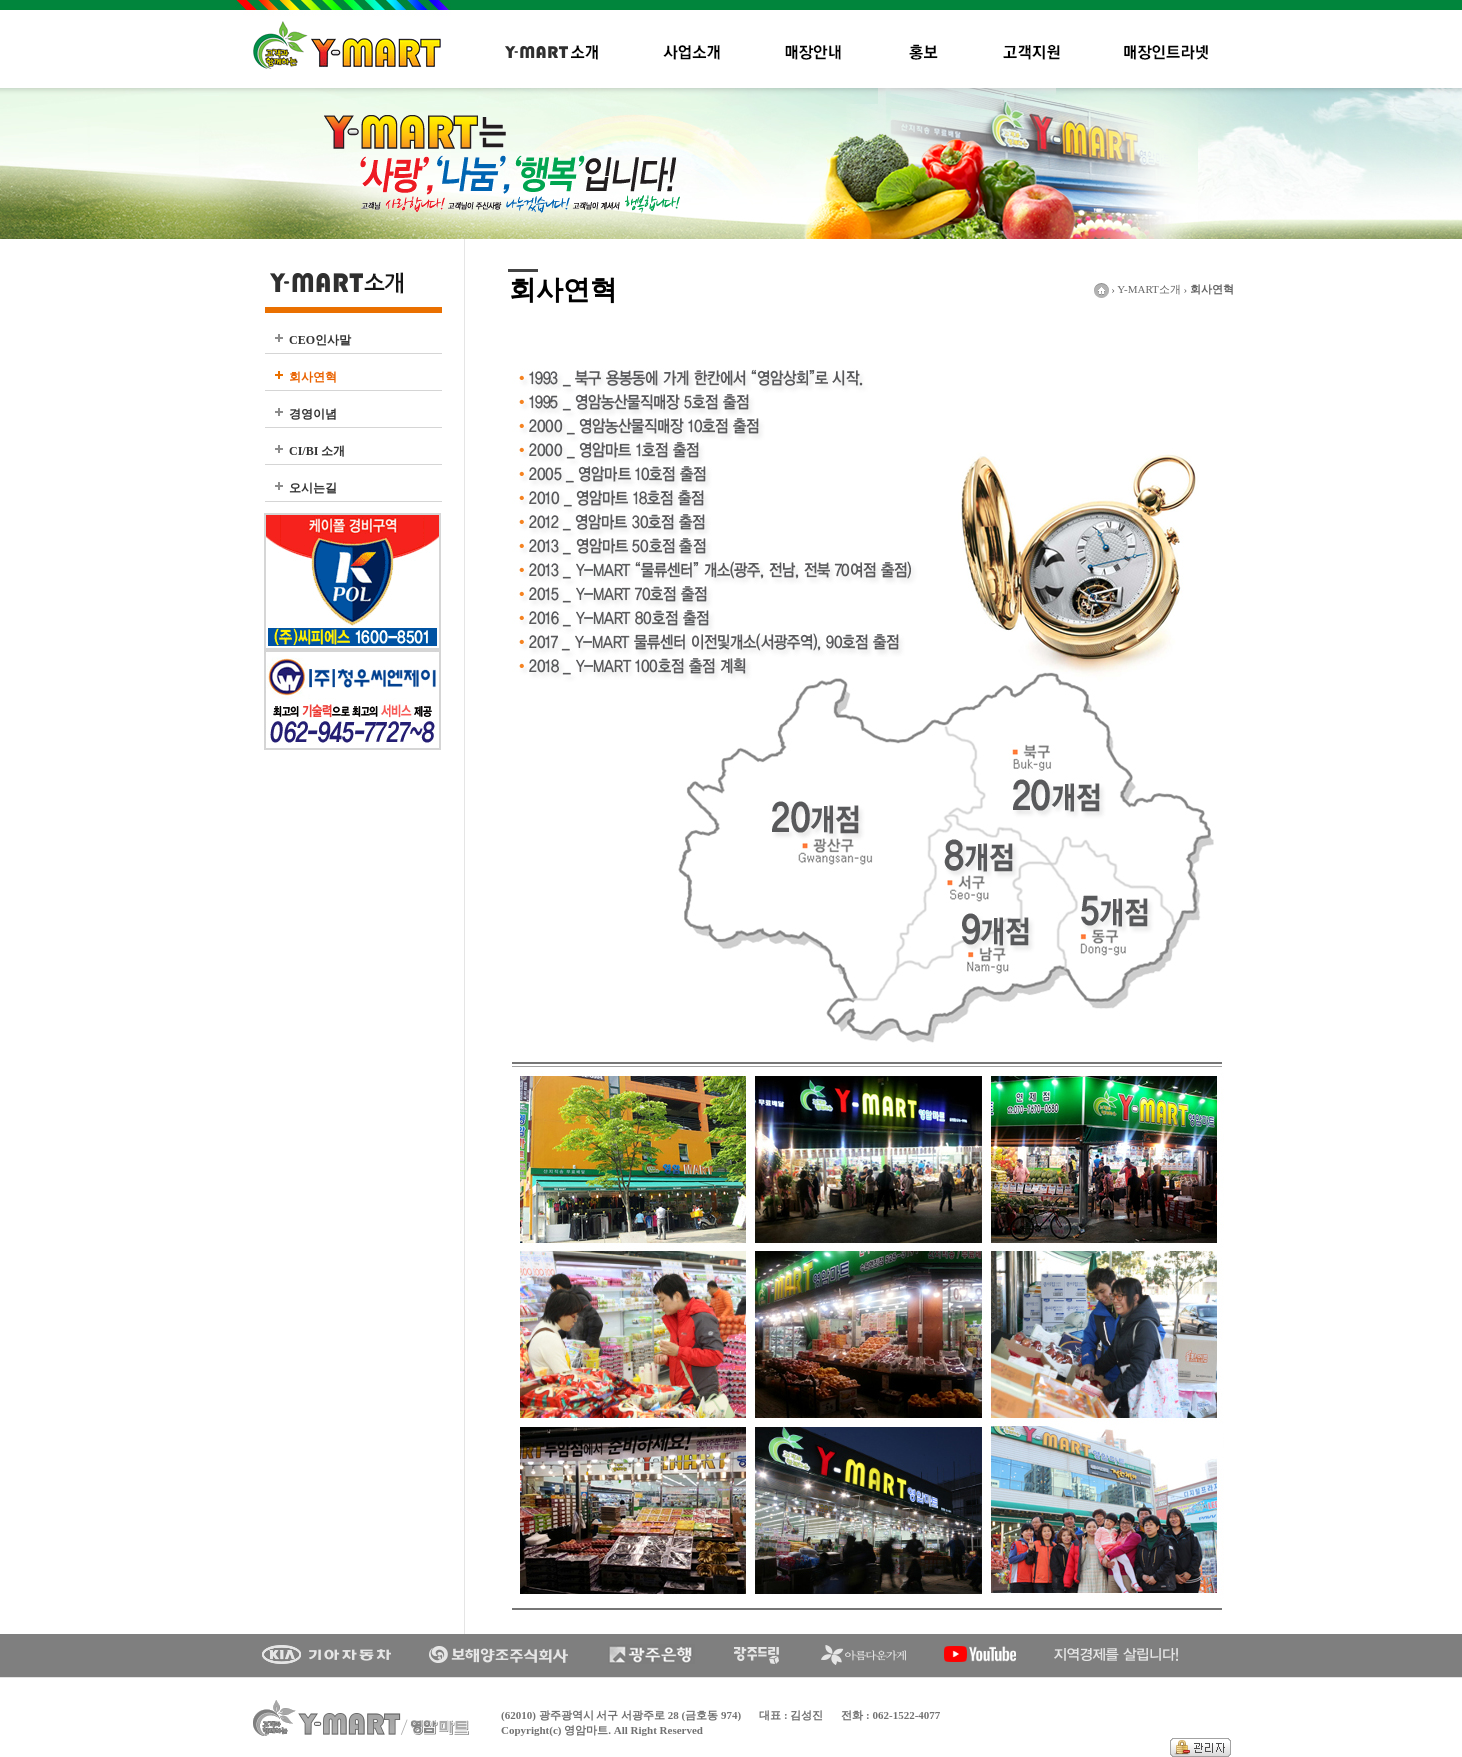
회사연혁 (313, 377)
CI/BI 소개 (317, 451)
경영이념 (313, 414)
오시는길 (313, 488)
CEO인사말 (320, 340)
